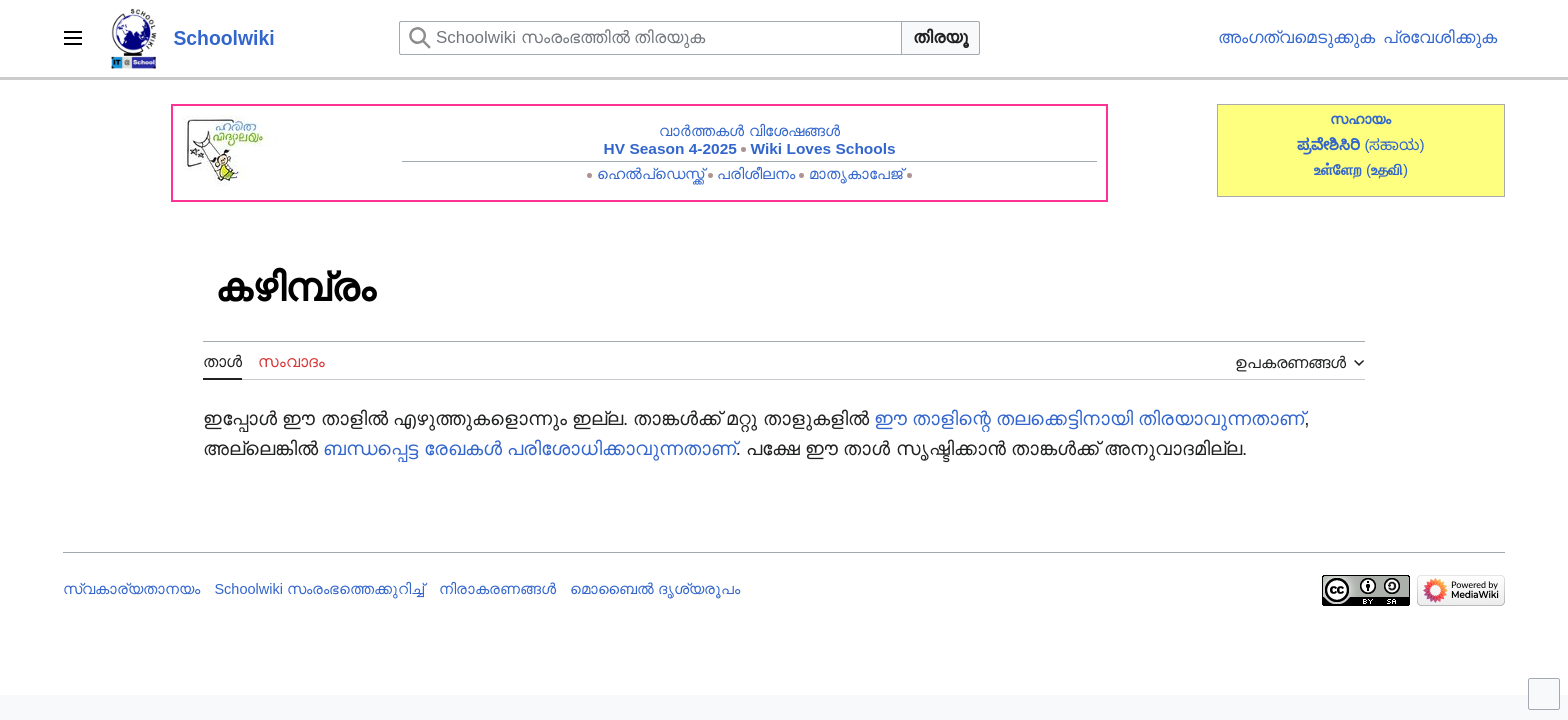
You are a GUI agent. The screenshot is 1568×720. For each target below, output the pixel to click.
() (1387, 169)
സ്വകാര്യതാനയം (131, 589)
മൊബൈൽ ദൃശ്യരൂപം (655, 589)
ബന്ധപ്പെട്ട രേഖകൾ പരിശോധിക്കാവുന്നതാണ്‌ (529, 448)
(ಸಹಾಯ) (1394, 144)
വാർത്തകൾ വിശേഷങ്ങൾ (749, 130)
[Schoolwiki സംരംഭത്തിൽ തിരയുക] (650, 38)
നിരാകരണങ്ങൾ (497, 589)
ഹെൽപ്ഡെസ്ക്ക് (650, 173)
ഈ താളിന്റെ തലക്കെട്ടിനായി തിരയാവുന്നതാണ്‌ (1089, 418)
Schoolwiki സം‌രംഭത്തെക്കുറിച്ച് (319, 589)
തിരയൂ (940, 37)
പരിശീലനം (756, 173)
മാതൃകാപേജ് (856, 173)
